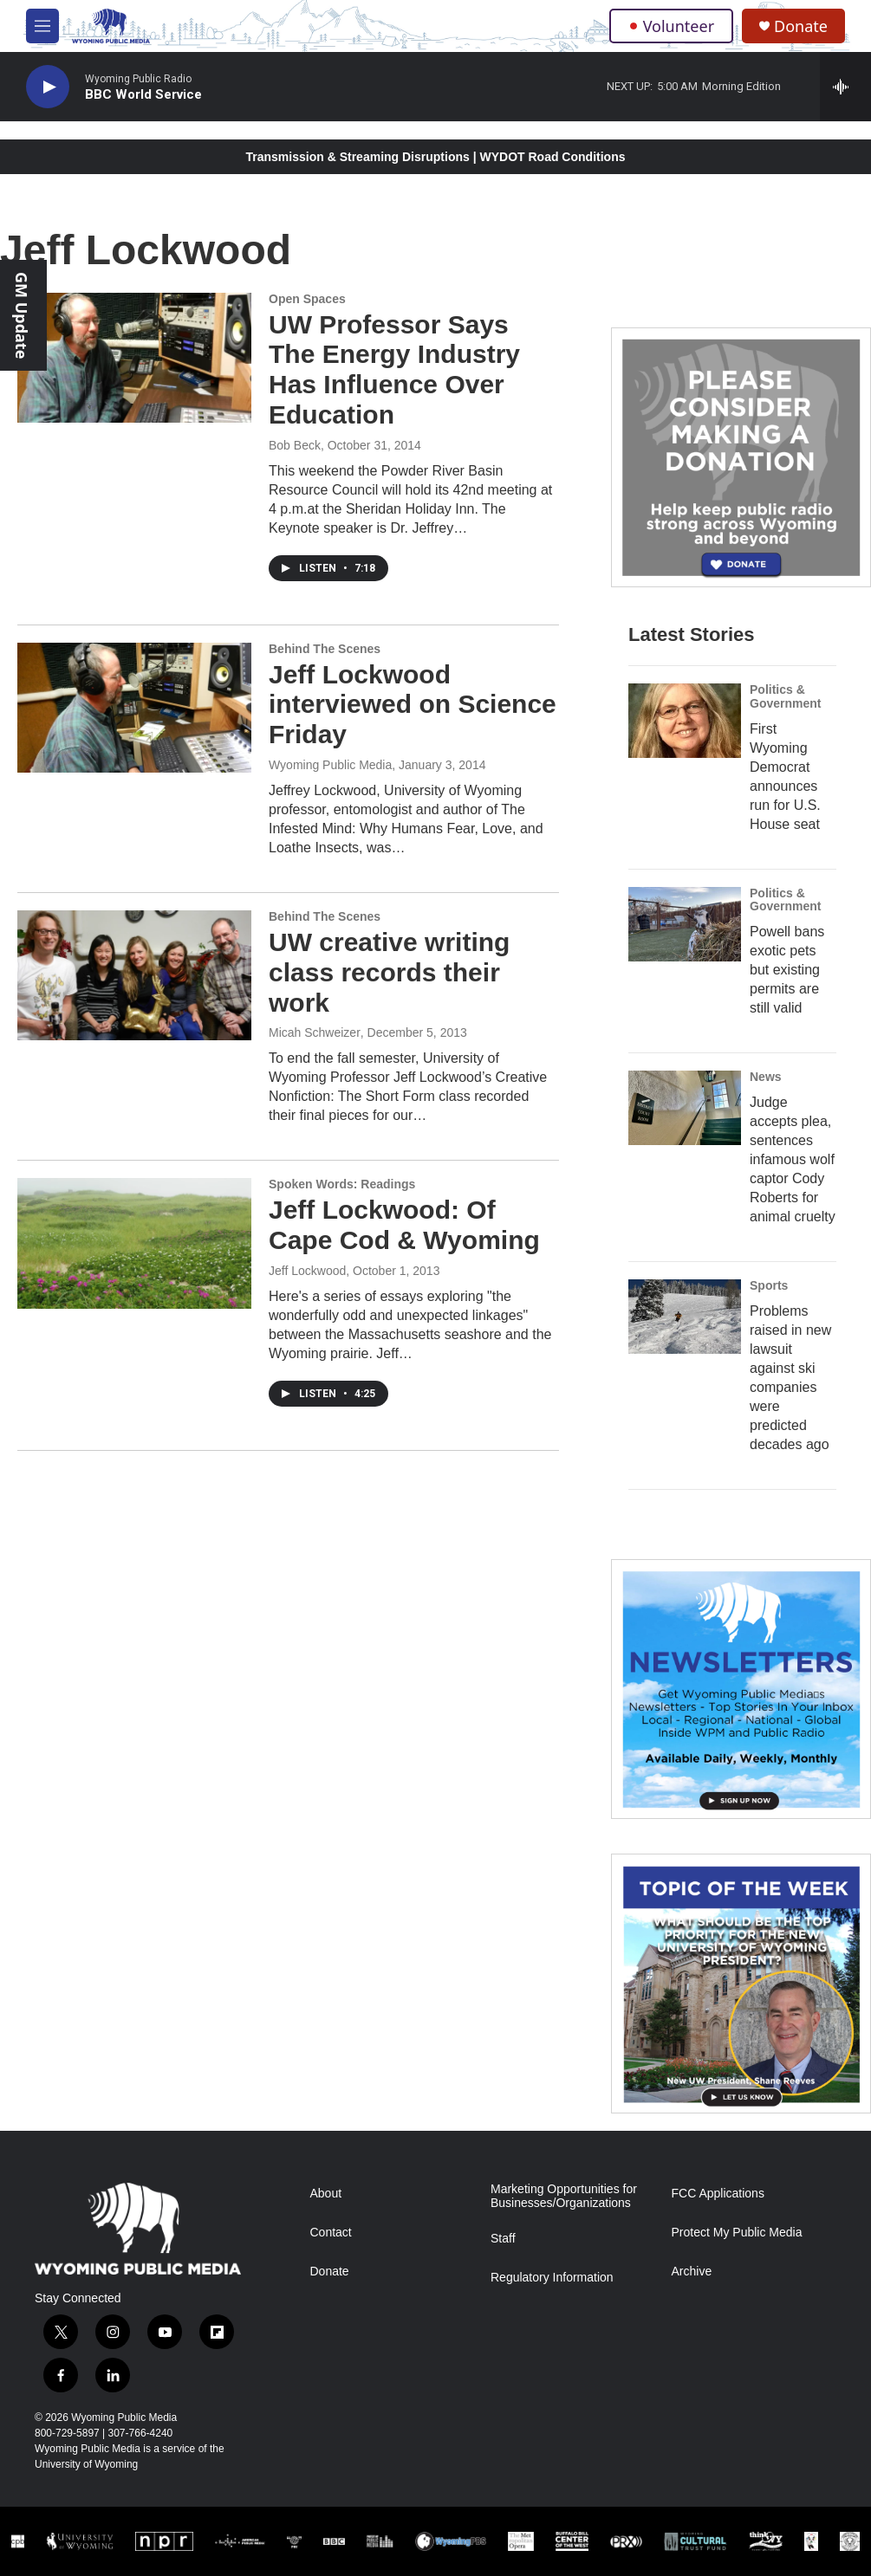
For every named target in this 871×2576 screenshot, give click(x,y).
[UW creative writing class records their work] (134, 975)
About (326, 2193)
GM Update (21, 315)
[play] (48, 87)
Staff (503, 2238)
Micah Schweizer (315, 1032)
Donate (801, 26)
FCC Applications (718, 2193)
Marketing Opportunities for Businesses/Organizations (564, 2196)
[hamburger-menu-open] (42, 26)
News (766, 1077)
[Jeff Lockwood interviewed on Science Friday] (134, 708)
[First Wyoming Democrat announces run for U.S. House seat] (684, 720)
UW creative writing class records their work (389, 972)
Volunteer (671, 26)
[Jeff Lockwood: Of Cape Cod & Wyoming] (134, 1243)
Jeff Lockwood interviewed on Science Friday (412, 704)
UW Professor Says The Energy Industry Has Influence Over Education (394, 369)
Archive (692, 2271)
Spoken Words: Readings (342, 1184)
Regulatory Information (552, 2277)
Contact (331, 2232)
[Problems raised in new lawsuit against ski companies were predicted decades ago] (684, 1316)
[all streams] (845, 86)
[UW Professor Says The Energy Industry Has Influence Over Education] (134, 358)
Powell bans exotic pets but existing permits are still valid (787, 969)
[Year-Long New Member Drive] (741, 457)
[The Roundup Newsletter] (741, 1689)
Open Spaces (307, 299)
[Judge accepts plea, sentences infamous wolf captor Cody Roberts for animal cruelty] (684, 1108)
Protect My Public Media (737, 2232)
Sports (769, 1285)
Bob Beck (295, 445)
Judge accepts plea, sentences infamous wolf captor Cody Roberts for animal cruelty (792, 1159)
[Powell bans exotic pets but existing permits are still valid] (684, 924)
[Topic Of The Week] (741, 1983)
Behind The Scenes (324, 649)
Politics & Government (785, 696)
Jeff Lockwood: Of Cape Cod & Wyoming (404, 1224)
